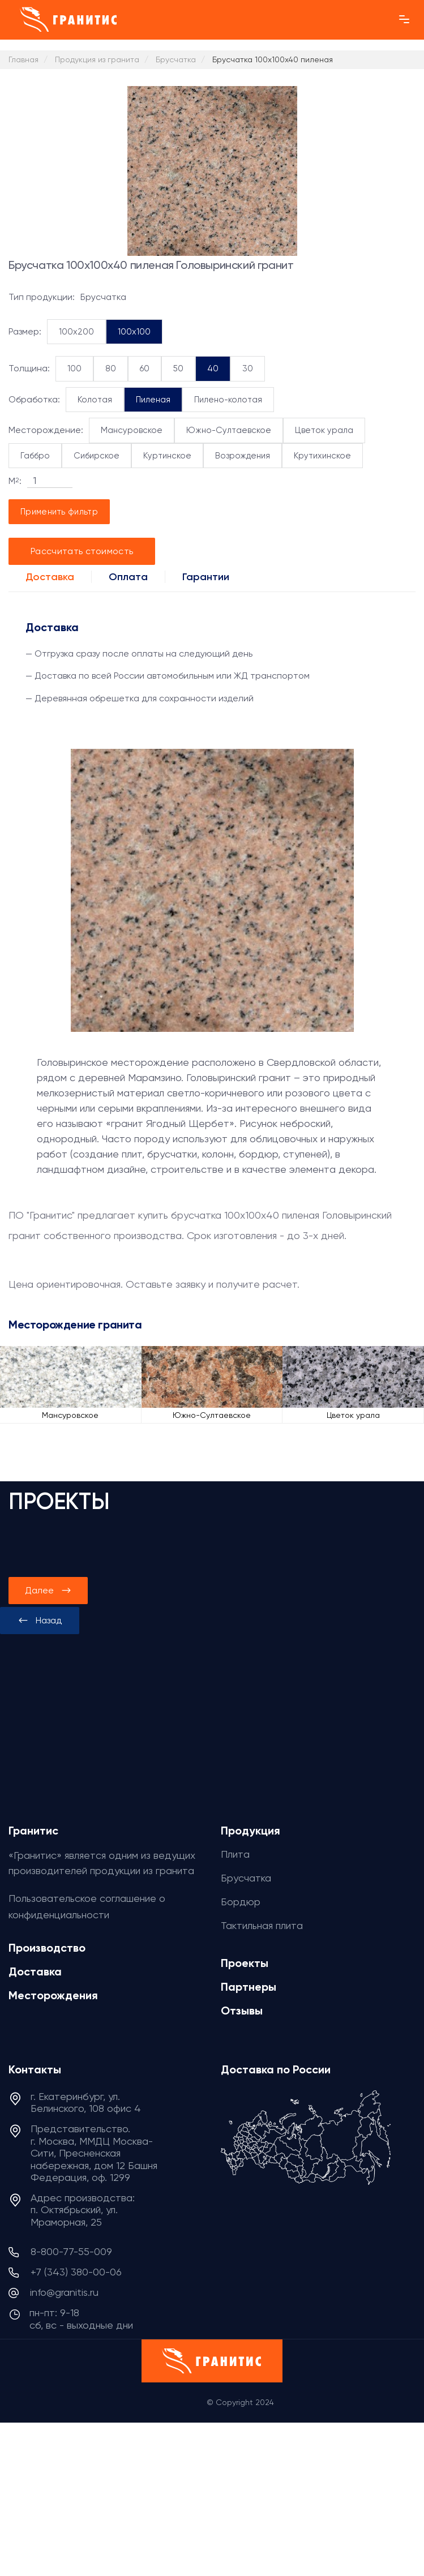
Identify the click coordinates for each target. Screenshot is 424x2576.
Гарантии (205, 577)
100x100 (134, 332)
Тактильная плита (262, 1925)
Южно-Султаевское (228, 430)
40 (213, 368)
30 (247, 368)
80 (110, 368)
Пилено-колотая (228, 400)
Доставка (49, 577)
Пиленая (153, 400)
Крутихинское (322, 456)
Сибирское (96, 456)
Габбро (35, 456)
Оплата (128, 577)
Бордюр (240, 1902)
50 (178, 368)
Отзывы (242, 2010)
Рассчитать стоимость (82, 551)
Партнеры (248, 1987)
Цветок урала (324, 430)
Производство (46, 1947)
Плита (235, 1854)
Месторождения (53, 1995)
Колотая (95, 400)
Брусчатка (246, 1878)
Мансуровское (131, 430)
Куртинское (167, 456)
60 (144, 368)
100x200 (76, 332)
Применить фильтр (59, 512)
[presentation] (39, 1620)
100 (74, 368)
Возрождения (242, 456)
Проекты (244, 1963)
